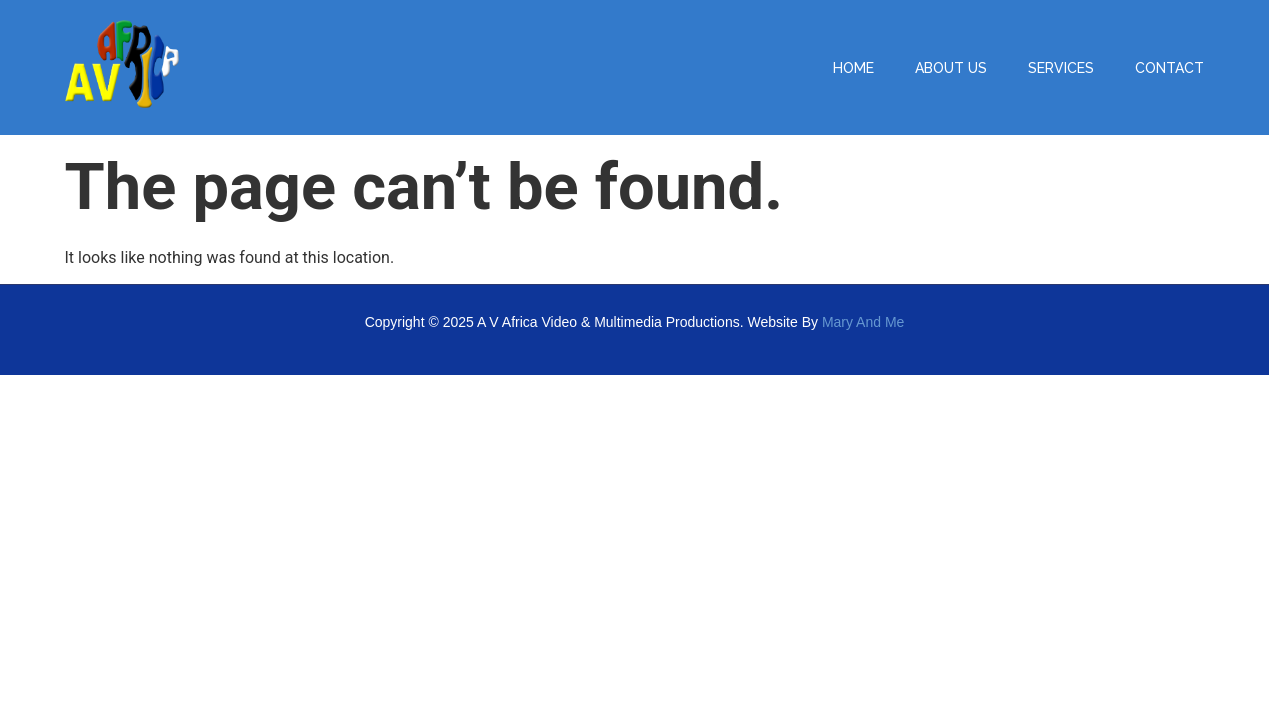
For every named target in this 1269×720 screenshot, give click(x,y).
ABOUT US (951, 68)
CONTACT (1169, 68)
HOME (853, 68)
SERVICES (1061, 68)
